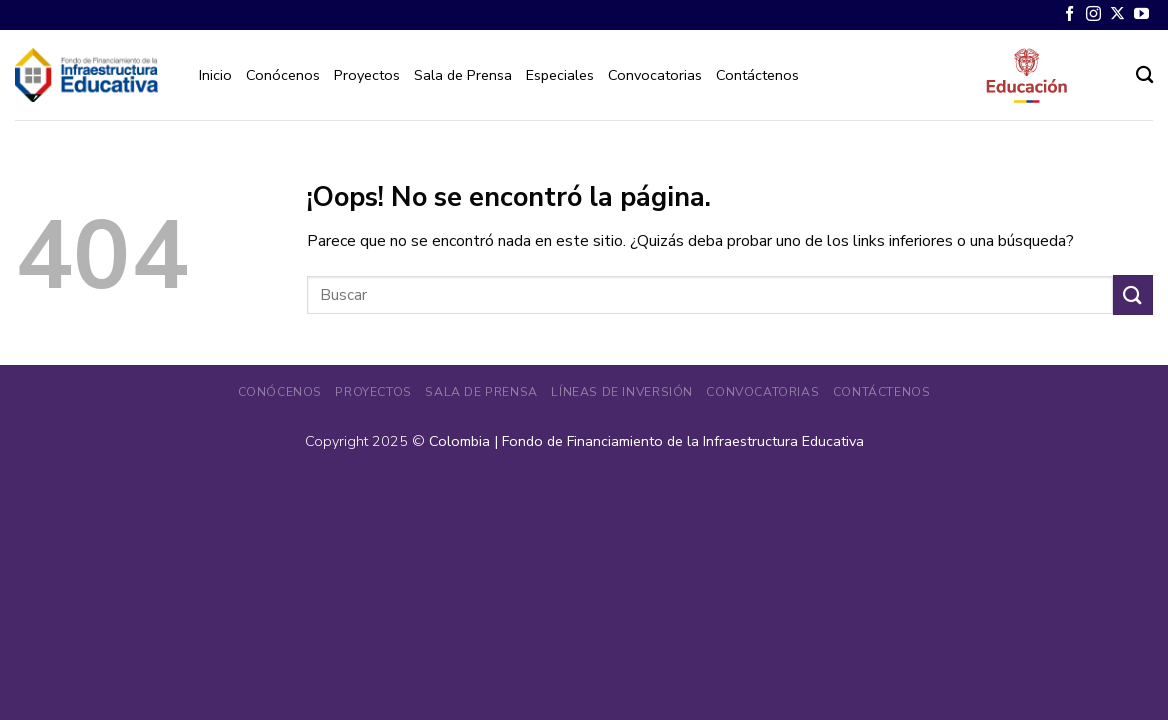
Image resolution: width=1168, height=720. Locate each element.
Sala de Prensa (463, 75)
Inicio (215, 75)
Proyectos (367, 75)
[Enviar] (1133, 294)
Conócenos (283, 75)
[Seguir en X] (1117, 14)
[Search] (1144, 75)
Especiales (560, 75)
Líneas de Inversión (622, 392)
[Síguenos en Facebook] (1069, 14)
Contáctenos (757, 75)
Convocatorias (655, 75)
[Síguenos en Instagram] (1093, 14)
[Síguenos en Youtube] (1141, 14)
